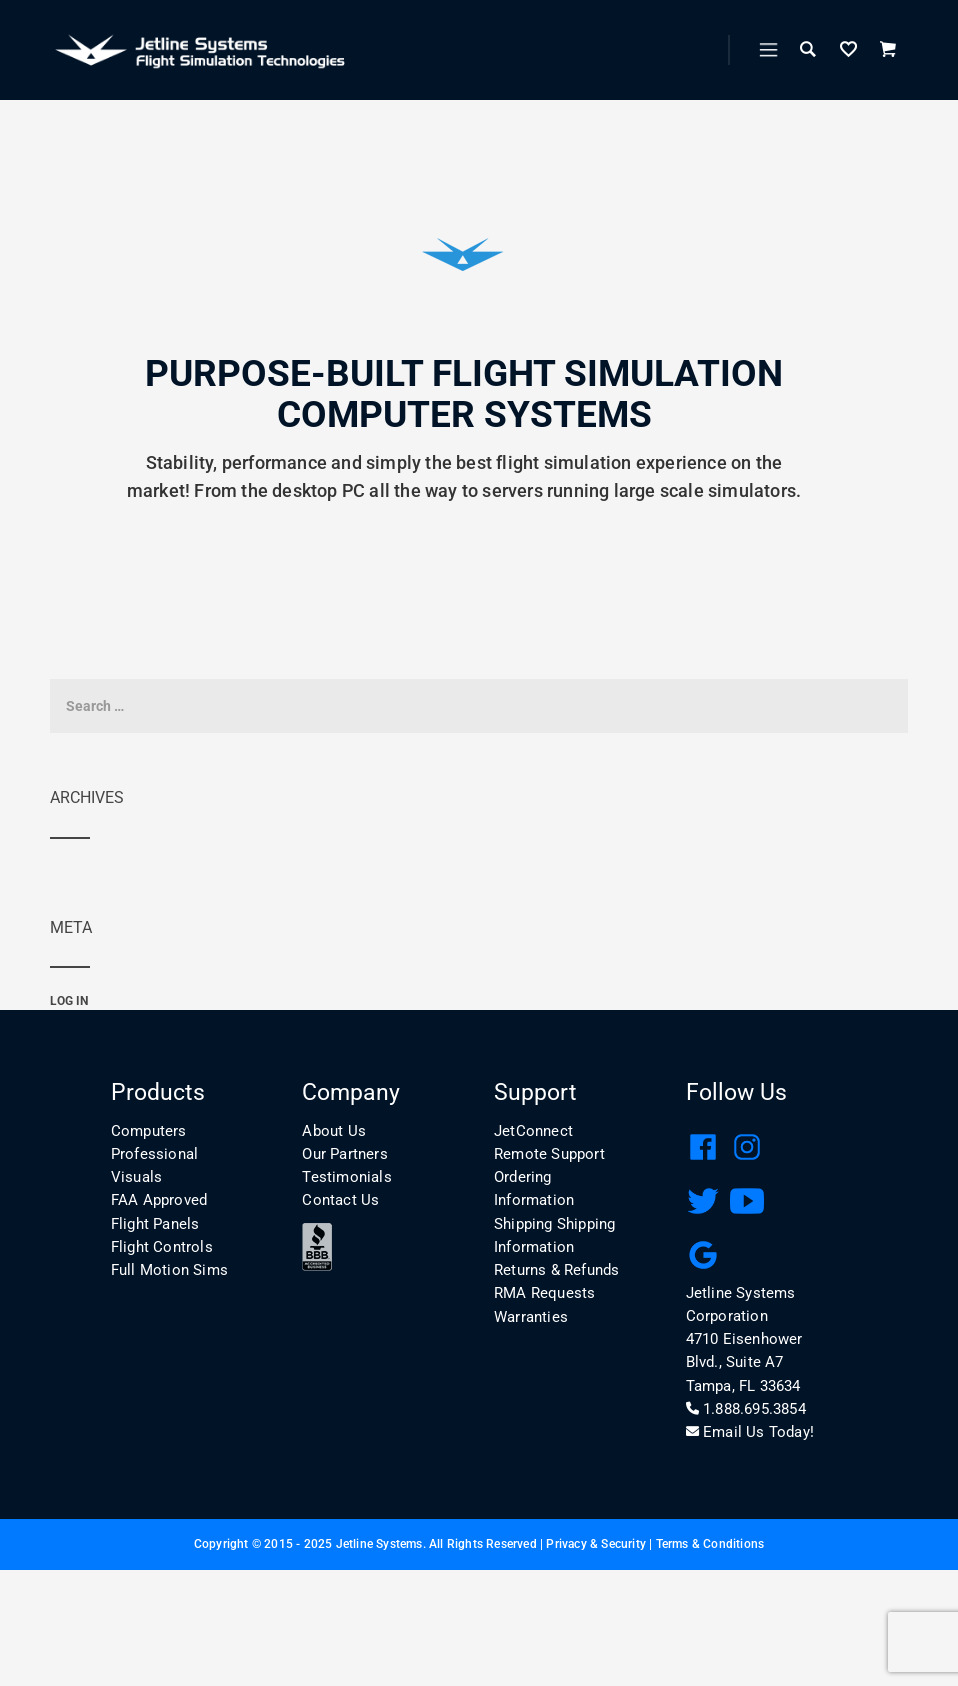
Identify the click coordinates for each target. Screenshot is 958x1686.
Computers (149, 1131)
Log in (69, 1001)
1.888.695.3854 (746, 1409)
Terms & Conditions (710, 1544)
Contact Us (340, 1200)
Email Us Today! (750, 1432)
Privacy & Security (596, 1544)
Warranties (531, 1317)
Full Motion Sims (169, 1270)
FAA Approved (159, 1200)
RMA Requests (544, 1293)
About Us (334, 1131)
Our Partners (344, 1154)
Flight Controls (162, 1247)
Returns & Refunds (556, 1270)
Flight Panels (155, 1224)
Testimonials (346, 1177)
